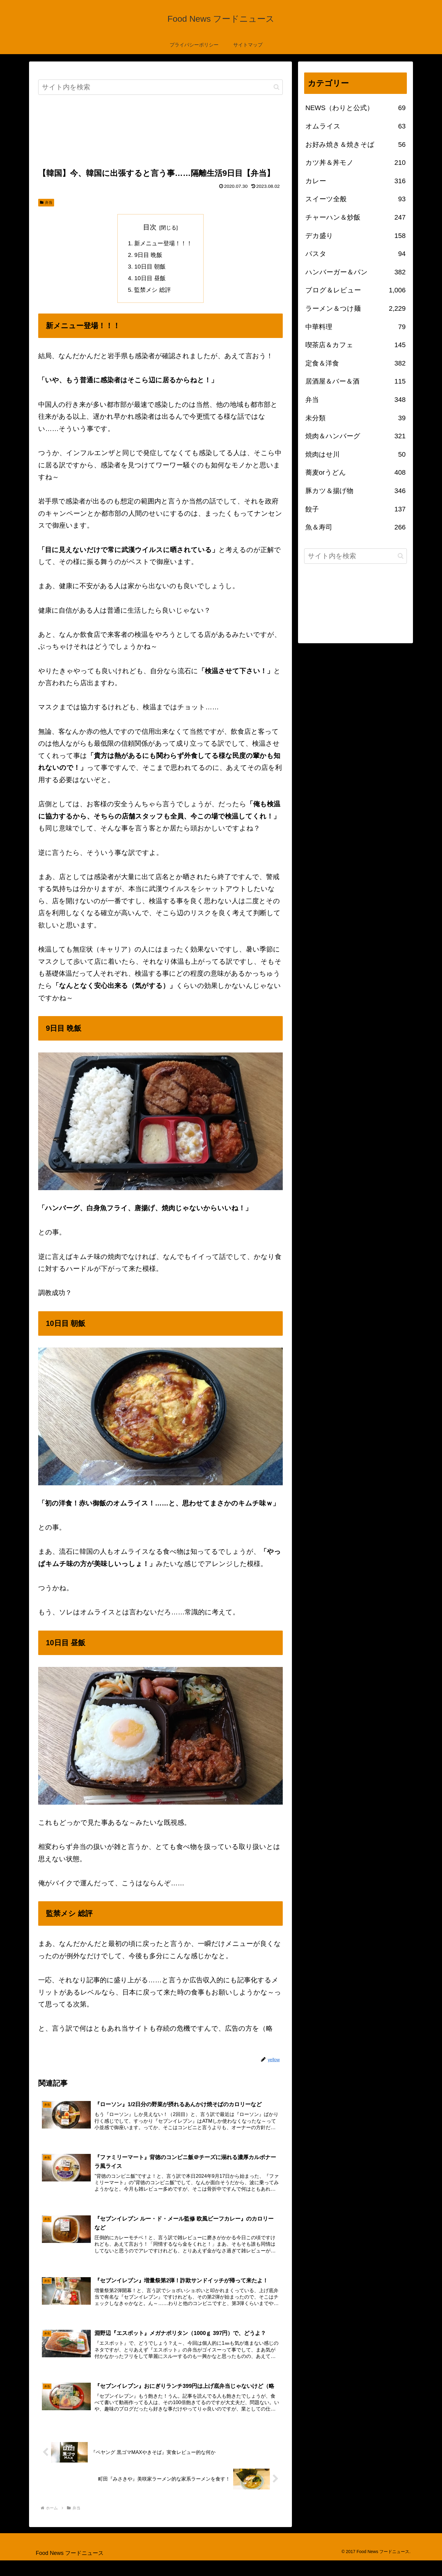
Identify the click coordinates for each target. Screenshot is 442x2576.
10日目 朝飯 (149, 268)
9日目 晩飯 (148, 256)
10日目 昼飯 (149, 280)
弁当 (46, 202)
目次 (150, 227)
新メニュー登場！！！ (163, 243)
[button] (276, 87)
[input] (160, 87)
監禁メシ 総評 (152, 292)
